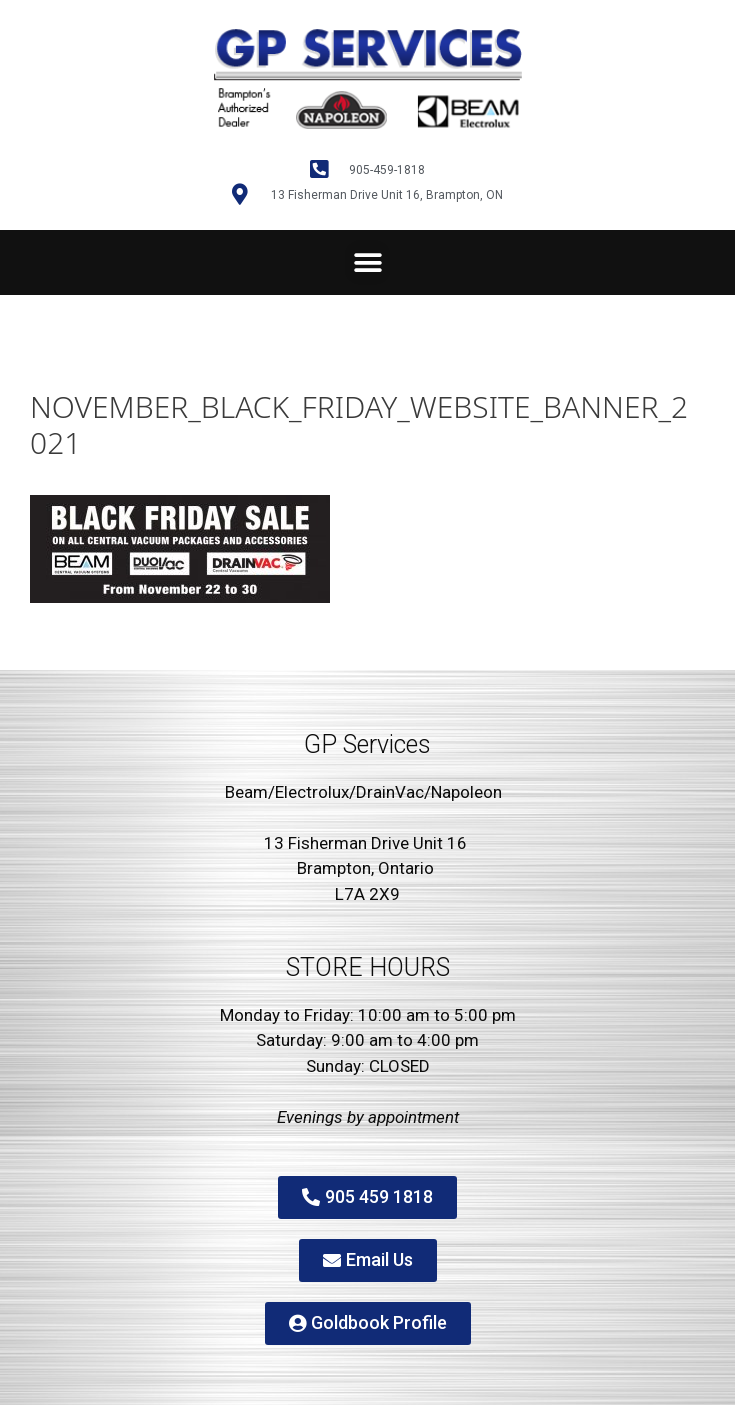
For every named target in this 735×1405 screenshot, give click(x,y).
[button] (367, 262)
